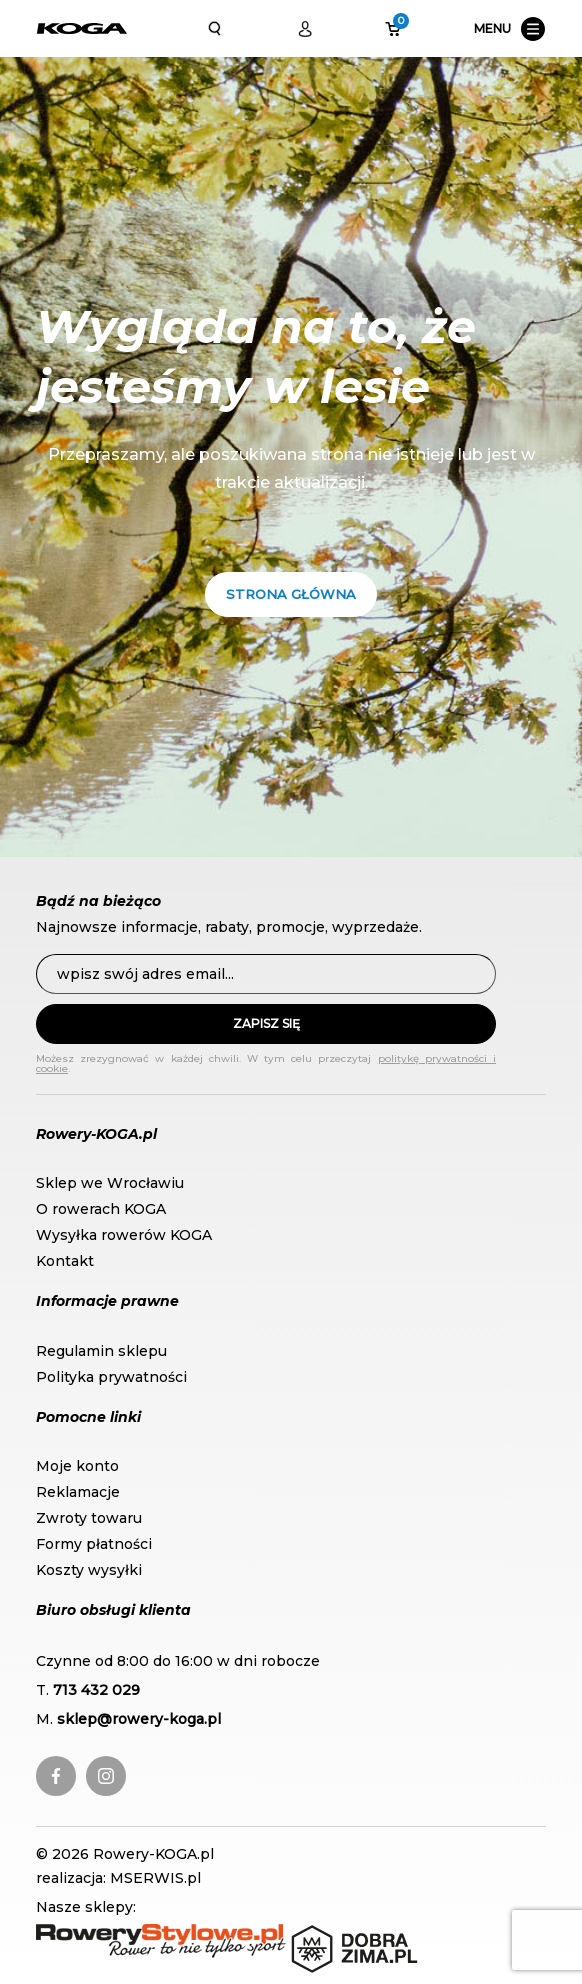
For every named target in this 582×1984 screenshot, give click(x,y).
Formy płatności (94, 1544)
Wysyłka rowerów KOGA (124, 1235)
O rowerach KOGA (101, 1209)
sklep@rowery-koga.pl (139, 1719)
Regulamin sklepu (101, 1351)
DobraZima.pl (339, 1934)
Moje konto (77, 1466)
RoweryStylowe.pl (101, 1934)
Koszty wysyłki (89, 1570)
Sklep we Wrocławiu (110, 1183)
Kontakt (65, 1261)
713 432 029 (96, 1690)
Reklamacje (78, 1492)
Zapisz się (266, 1023)
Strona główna (291, 594)
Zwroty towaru (89, 1518)
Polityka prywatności (111, 1377)
